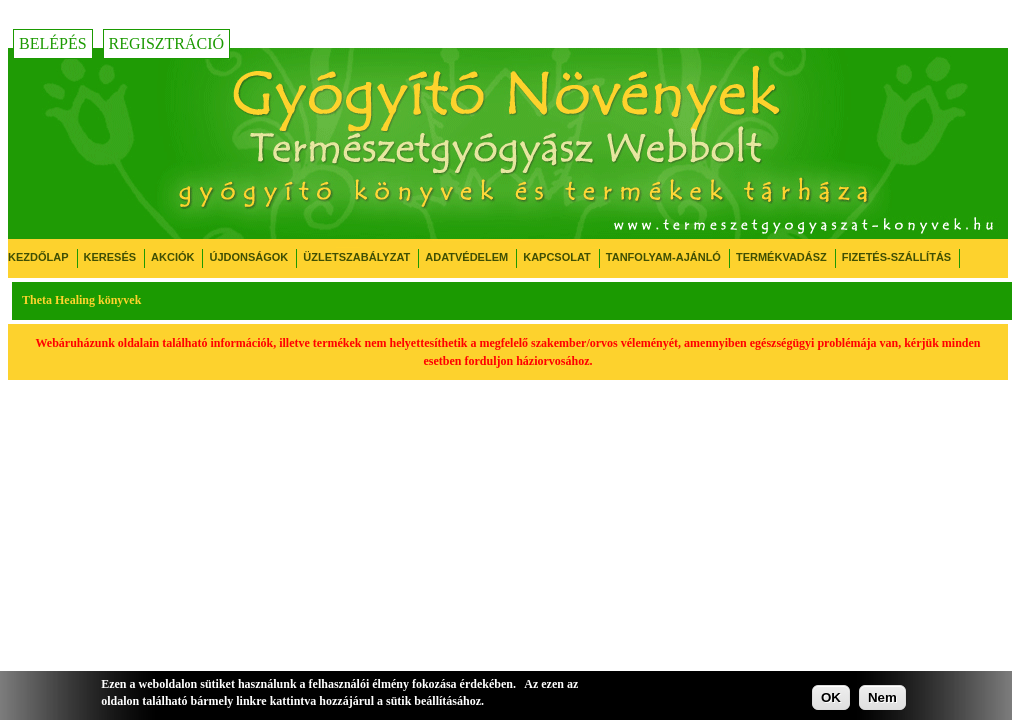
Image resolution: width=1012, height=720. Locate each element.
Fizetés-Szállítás (896, 257)
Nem (882, 697)
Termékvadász (781, 257)
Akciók (172, 257)
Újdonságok (248, 257)
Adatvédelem (466, 257)
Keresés (110, 257)
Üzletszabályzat (356, 257)
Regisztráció (167, 43)
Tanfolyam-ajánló (663, 257)
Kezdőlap (38, 257)
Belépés (53, 43)
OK (831, 697)
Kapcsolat (557, 257)
